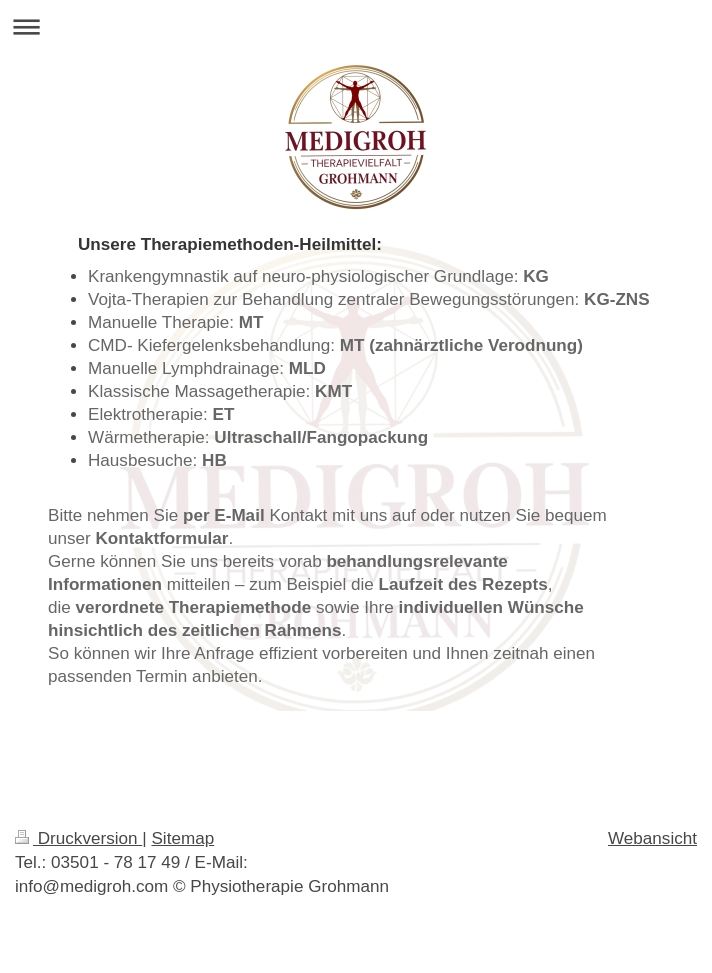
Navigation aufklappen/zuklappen (356, 26)
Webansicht (652, 838)
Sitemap (182, 838)
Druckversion (78, 838)
